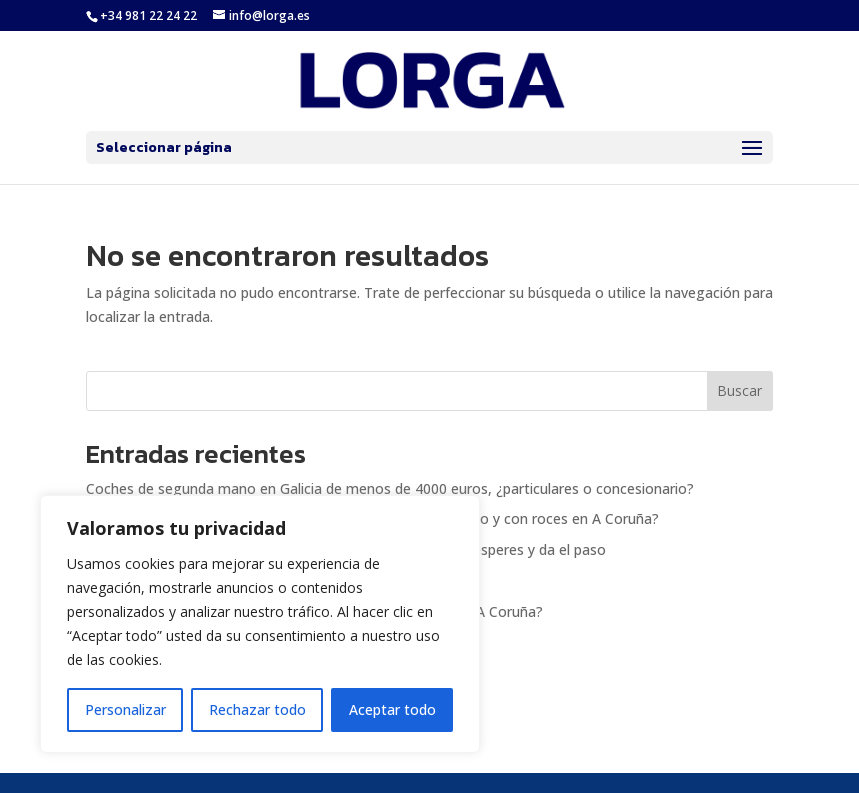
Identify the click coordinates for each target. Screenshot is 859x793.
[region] (260, 624)
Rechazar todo (257, 709)
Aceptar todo (392, 709)
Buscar (739, 390)
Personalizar (125, 709)
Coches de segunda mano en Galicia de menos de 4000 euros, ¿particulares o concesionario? (390, 488)
